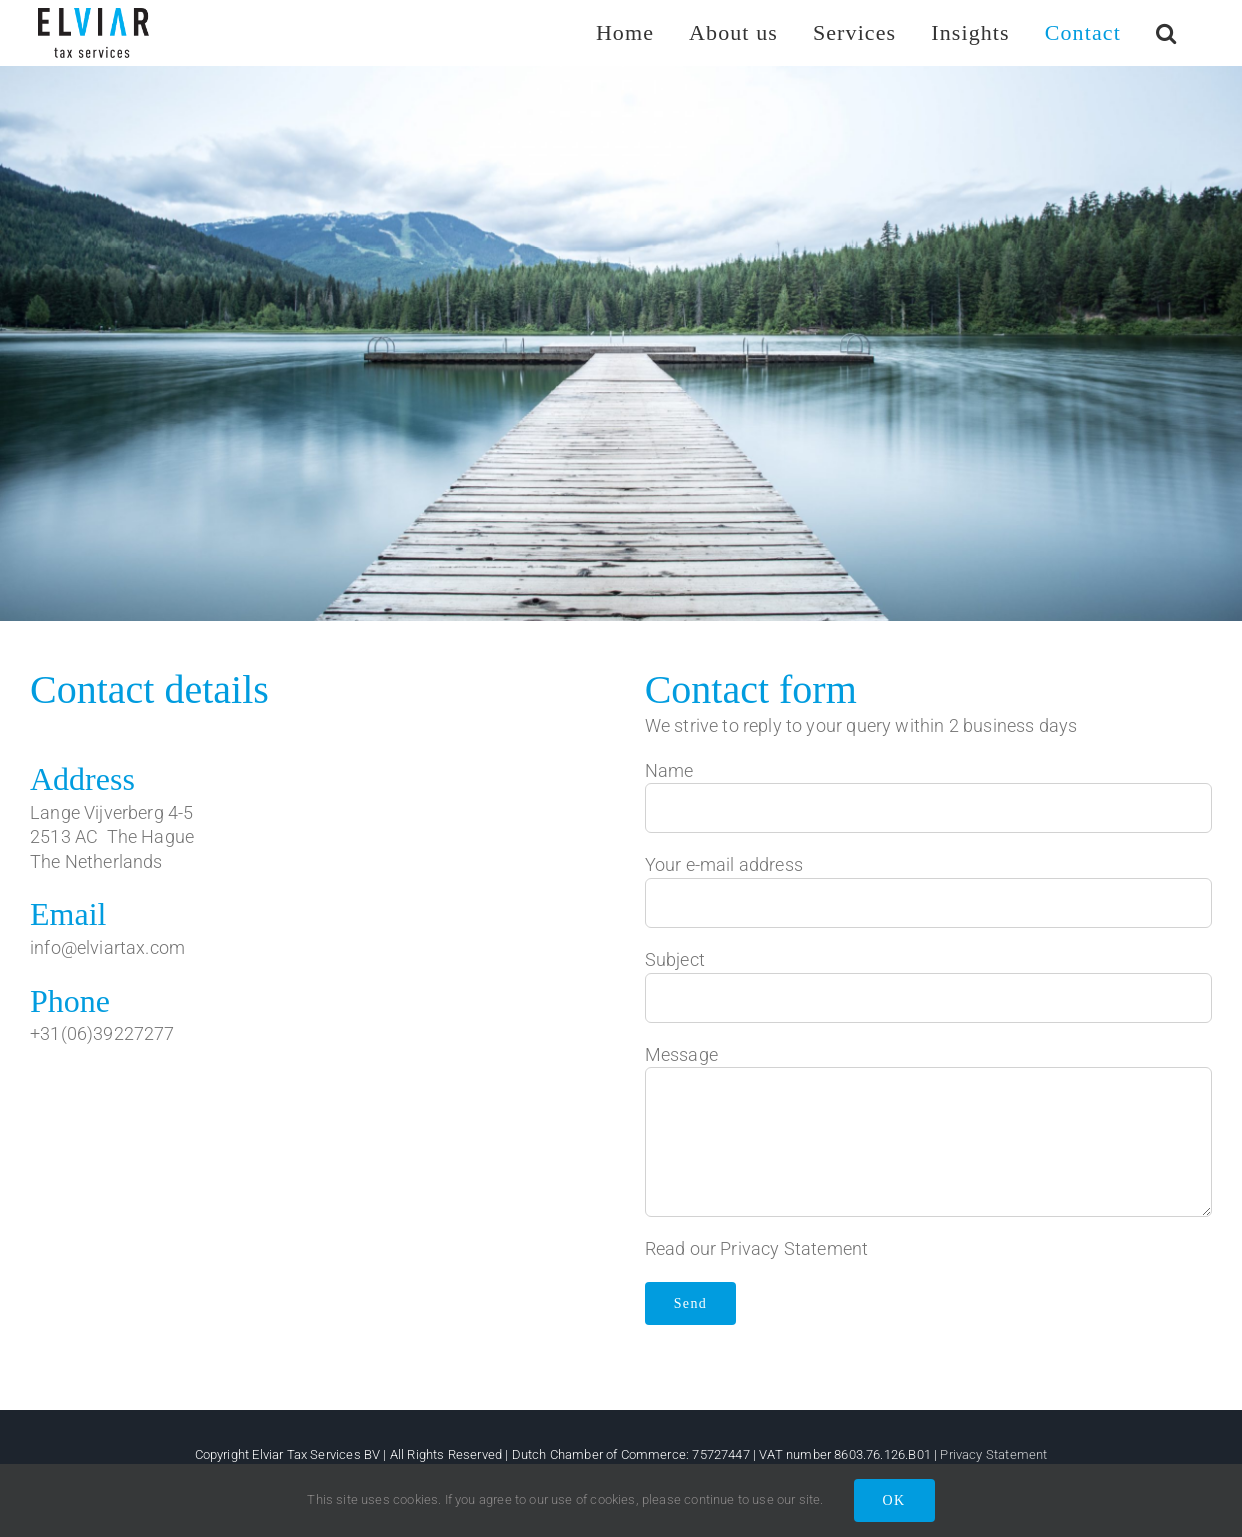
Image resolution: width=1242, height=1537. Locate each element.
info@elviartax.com (107, 948)
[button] (1166, 32)
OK (894, 1500)
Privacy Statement (794, 1249)
